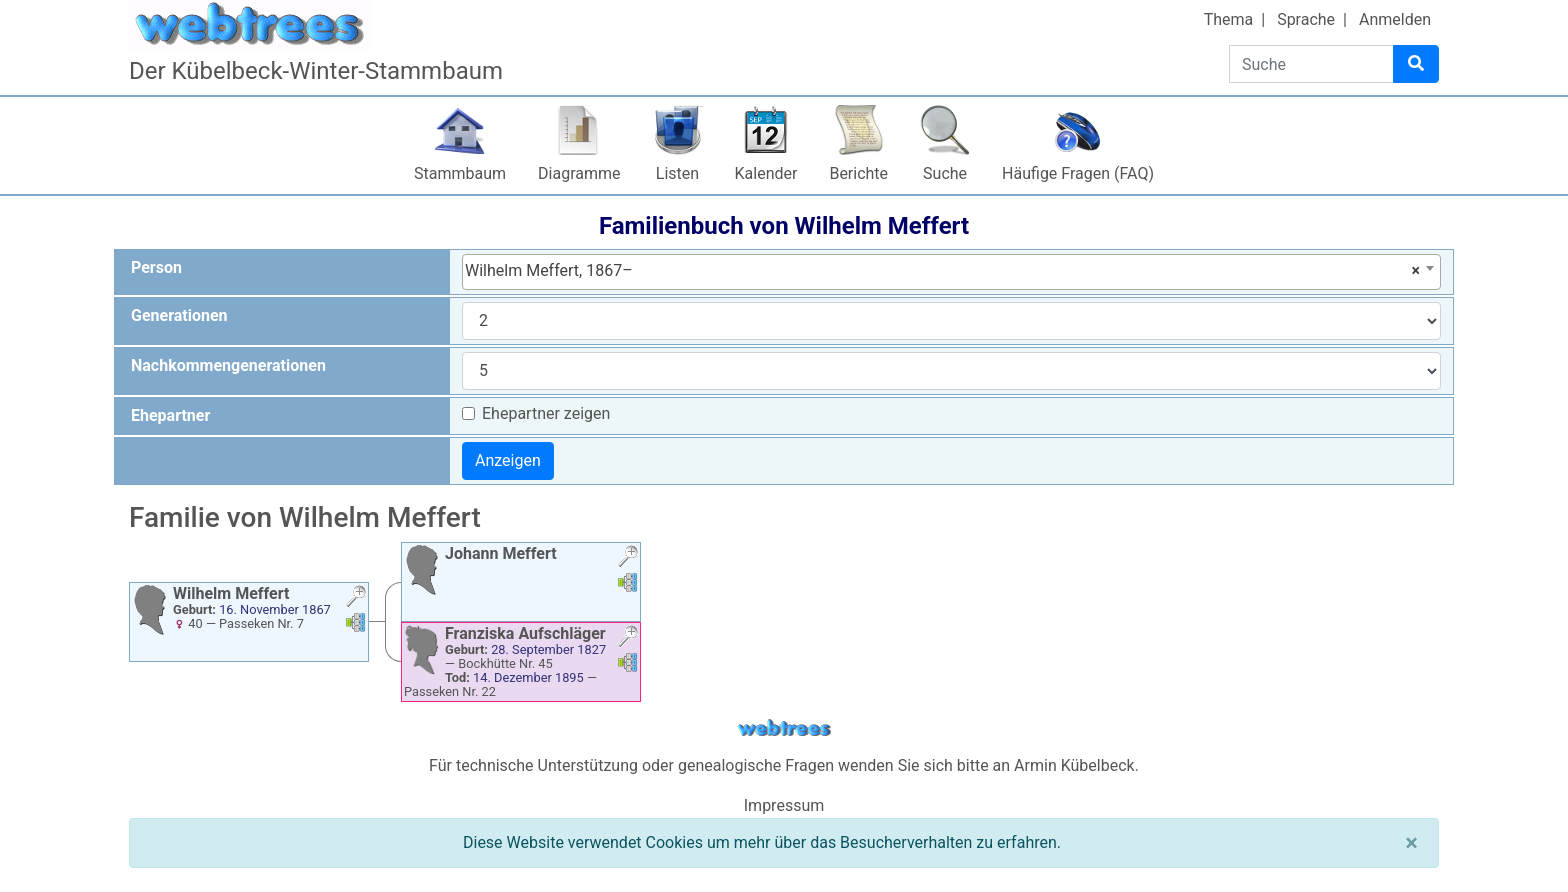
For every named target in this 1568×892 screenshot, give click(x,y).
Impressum (784, 805)
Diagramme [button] (579, 173)
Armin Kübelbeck (1074, 765)
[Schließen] (1411, 843)
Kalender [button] (766, 173)
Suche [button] (945, 173)
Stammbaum (460, 173)
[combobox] (951, 272)
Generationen (179, 315)
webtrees (784, 728)
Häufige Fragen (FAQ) (1078, 173)
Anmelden (1395, 19)
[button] (356, 598)
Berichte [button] (858, 173)
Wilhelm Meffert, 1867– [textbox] (942, 271)
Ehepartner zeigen (546, 413)
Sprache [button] (1306, 19)
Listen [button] (677, 173)
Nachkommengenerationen (228, 365)
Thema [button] (1229, 19)
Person (156, 267)
